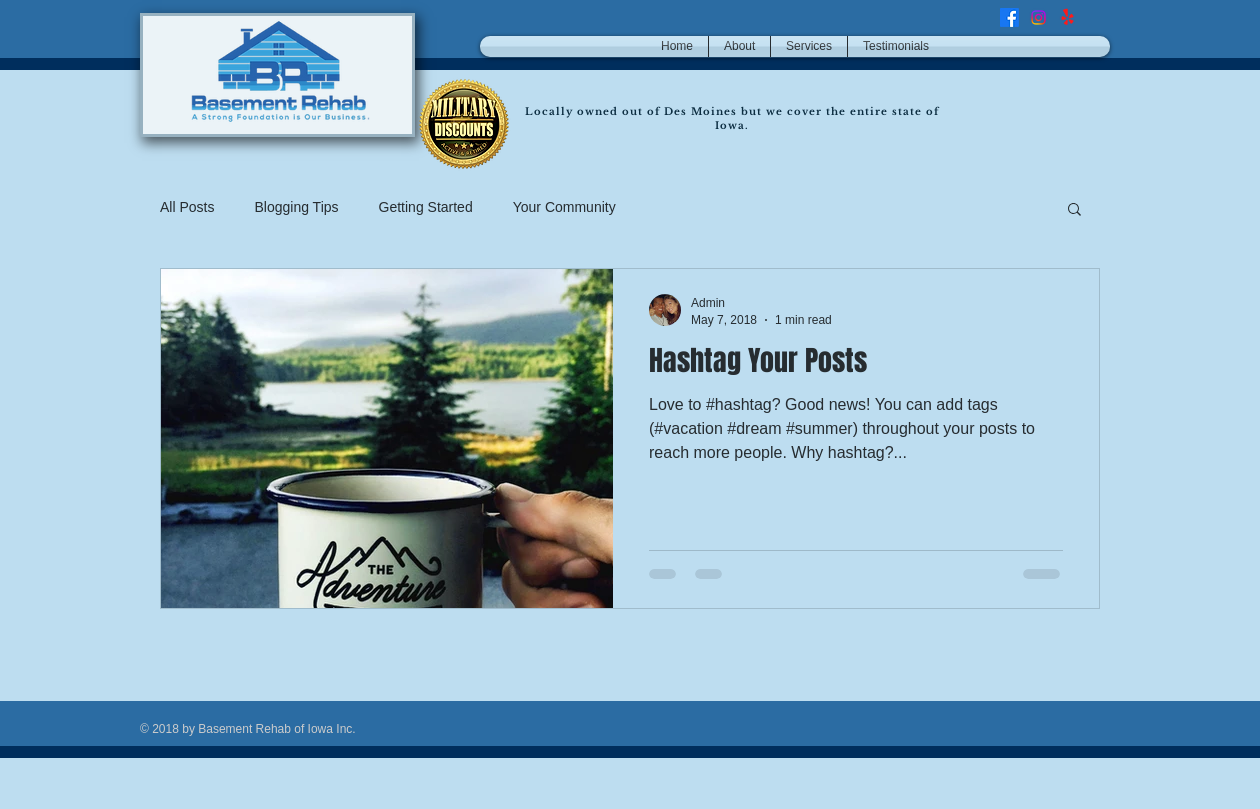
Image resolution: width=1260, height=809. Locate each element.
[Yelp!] (1067, 17)
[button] (1074, 210)
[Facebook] (1009, 17)
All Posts (187, 207)
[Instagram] (1038, 17)
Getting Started (426, 207)
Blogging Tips (296, 207)
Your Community (564, 207)
